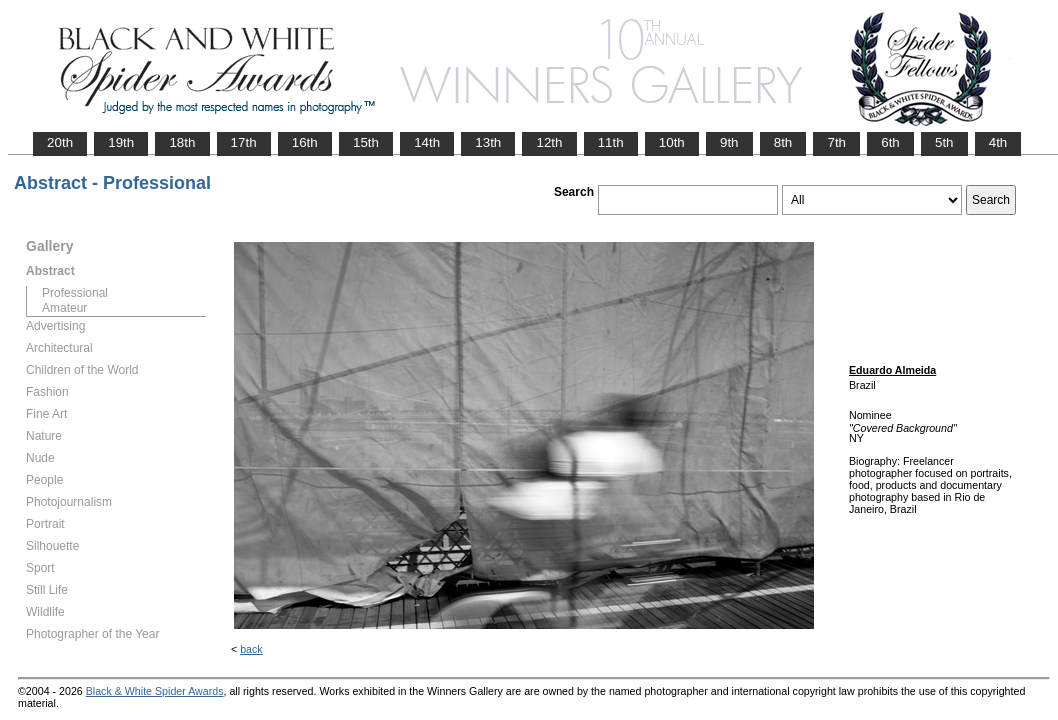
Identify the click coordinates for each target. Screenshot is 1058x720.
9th (729, 142)
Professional (75, 293)
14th (427, 142)
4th (998, 142)
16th (305, 142)
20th (60, 142)
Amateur (64, 308)
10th (672, 142)
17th (244, 142)
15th (366, 142)
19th (121, 142)
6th (890, 142)
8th (783, 142)
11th (611, 142)
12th (549, 142)
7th (836, 142)
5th (944, 142)
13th (488, 142)
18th (182, 142)
